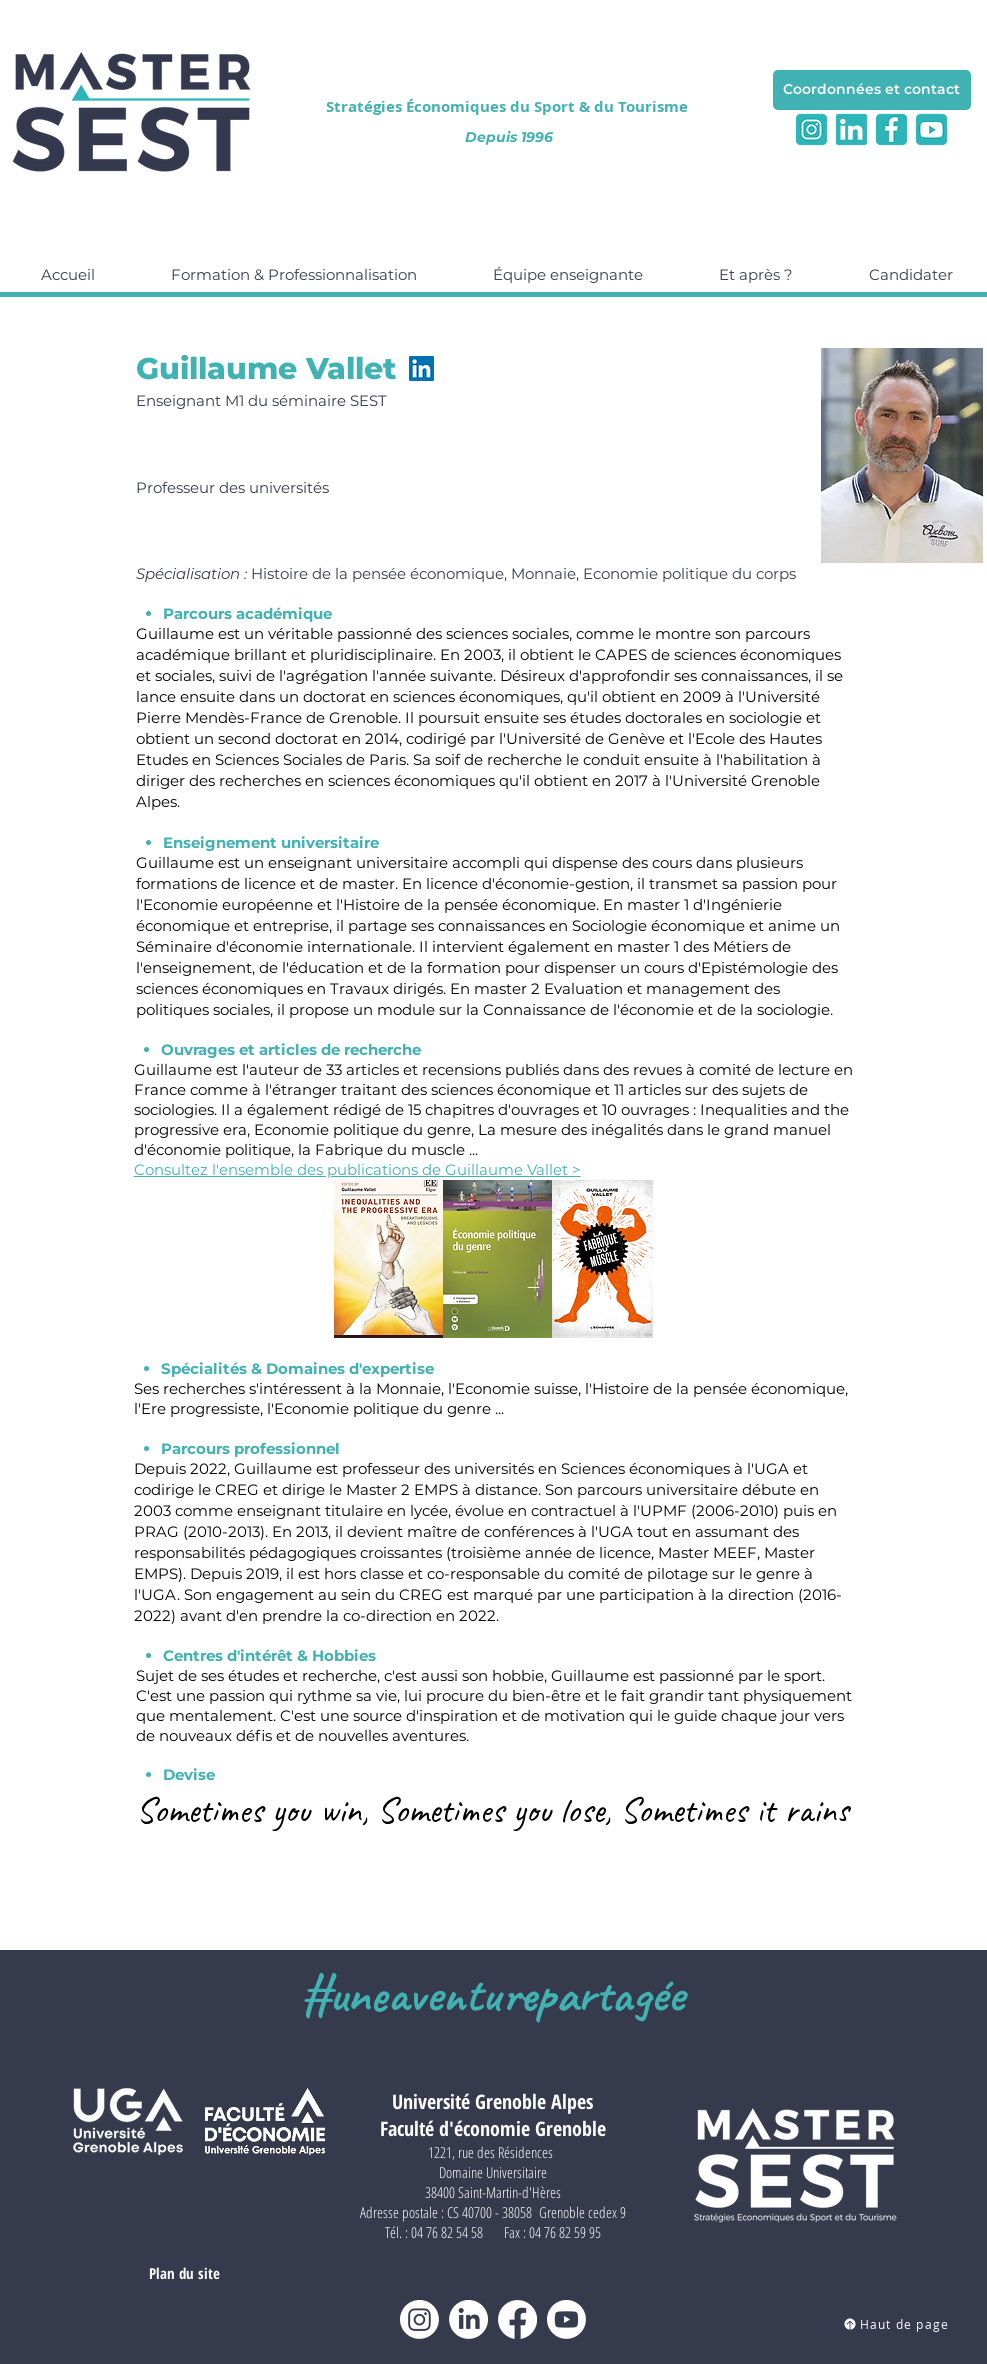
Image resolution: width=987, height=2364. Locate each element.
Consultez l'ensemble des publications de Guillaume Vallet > (357, 1169)
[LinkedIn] (421, 368)
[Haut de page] (896, 2324)
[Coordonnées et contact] (872, 90)
